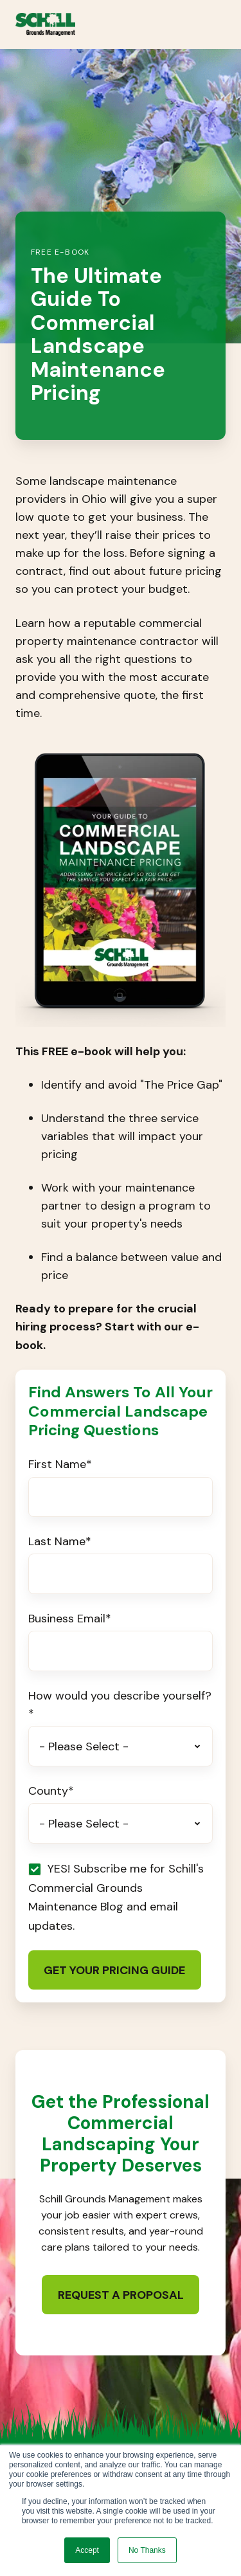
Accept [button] (87, 2550)
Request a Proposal (121, 2295)
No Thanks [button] (147, 2550)
